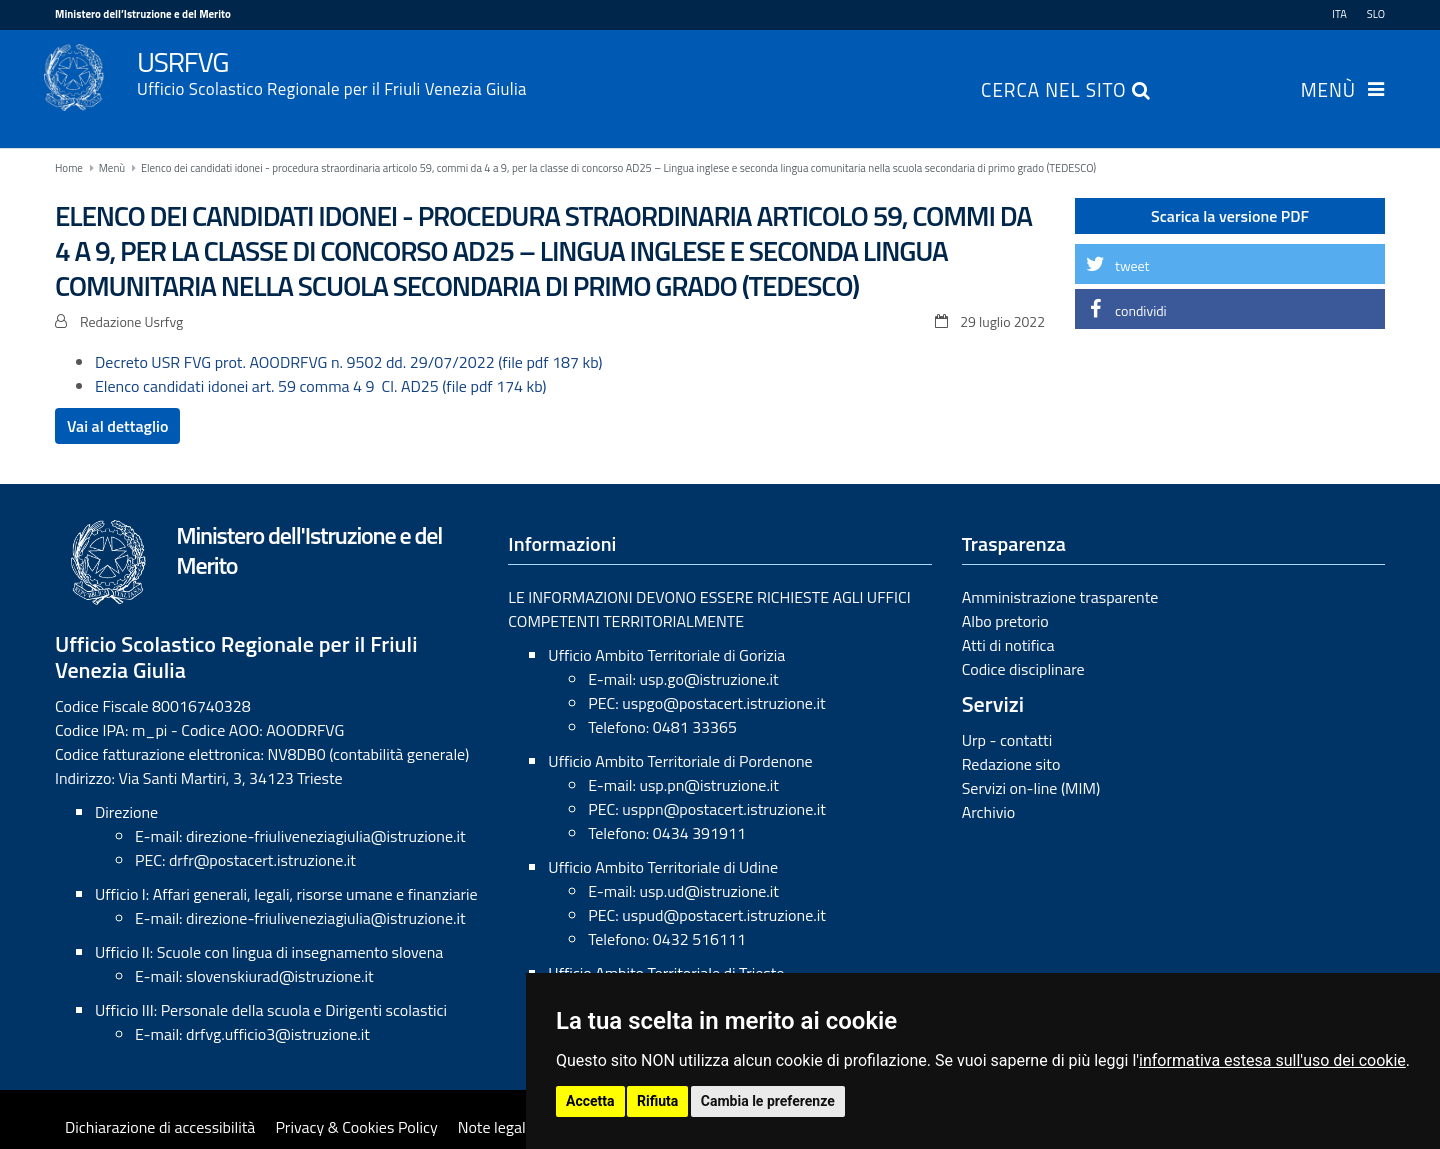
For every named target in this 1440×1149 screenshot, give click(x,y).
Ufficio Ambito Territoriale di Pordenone (680, 761)
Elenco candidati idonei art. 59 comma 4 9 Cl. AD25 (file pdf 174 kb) (321, 386)
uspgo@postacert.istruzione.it (723, 703)
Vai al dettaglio (117, 426)
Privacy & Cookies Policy (356, 1127)
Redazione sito (1011, 764)
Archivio (989, 812)
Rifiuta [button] (657, 1101)
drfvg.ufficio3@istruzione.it (278, 1034)
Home (69, 168)
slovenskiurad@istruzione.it (280, 976)
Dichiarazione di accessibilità (160, 1127)
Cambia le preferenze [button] (768, 1101)
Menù (1328, 92)
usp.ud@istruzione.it (709, 891)
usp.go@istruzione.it (708, 679)
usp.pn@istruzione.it (709, 785)
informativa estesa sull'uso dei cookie (1272, 1060)
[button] (1230, 264)
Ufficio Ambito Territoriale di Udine (663, 867)
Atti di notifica (1008, 645)
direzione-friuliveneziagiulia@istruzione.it (325, 836)
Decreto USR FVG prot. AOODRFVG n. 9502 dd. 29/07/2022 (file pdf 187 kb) (349, 362)
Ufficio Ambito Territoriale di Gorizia (666, 655)
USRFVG (761, 71)
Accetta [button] (590, 1101)
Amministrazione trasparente (1060, 597)
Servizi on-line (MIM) (1031, 788)
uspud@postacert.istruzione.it (724, 915)
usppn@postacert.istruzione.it (724, 809)
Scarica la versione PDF (1230, 216)
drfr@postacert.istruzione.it (262, 860)
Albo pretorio (1005, 621)
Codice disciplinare (1023, 669)
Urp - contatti (1007, 740)
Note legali (494, 1127)
